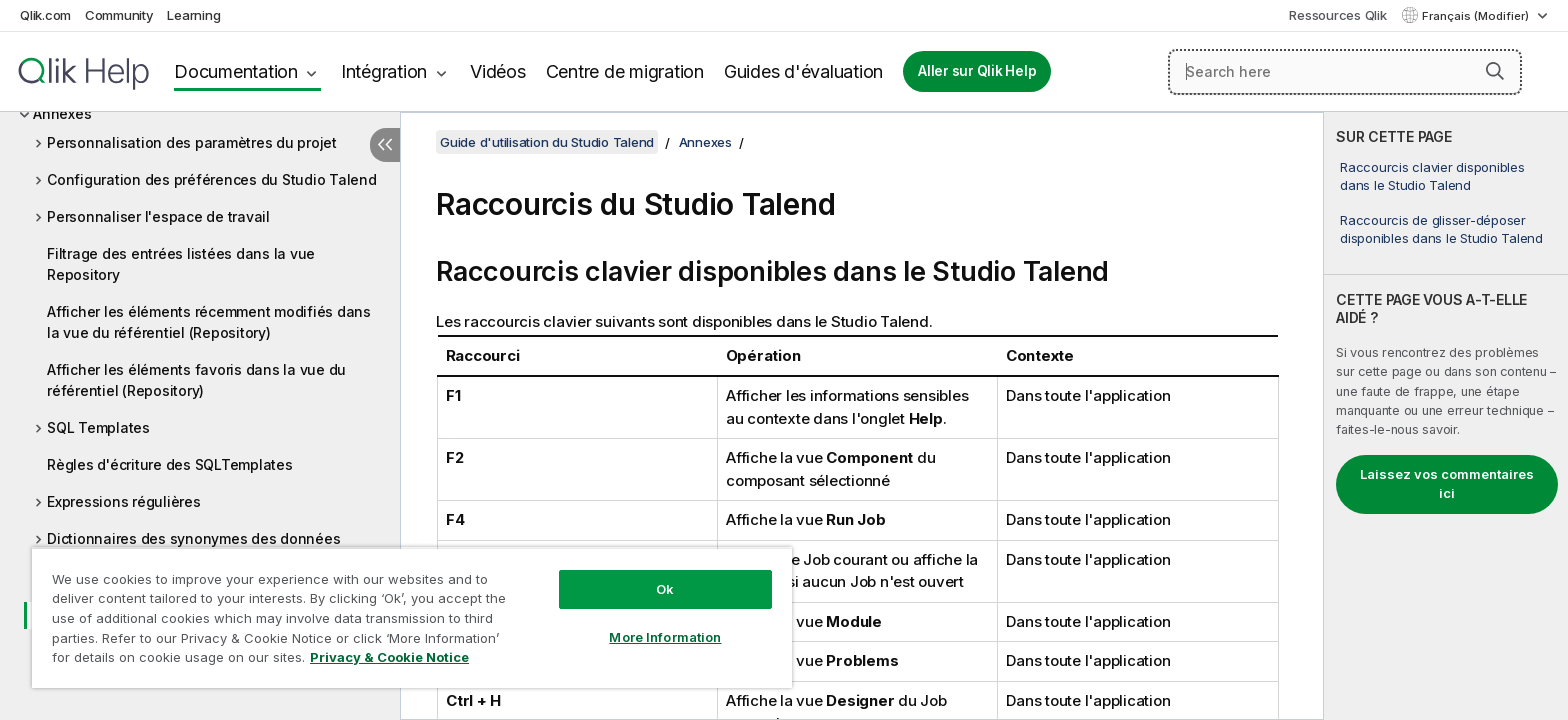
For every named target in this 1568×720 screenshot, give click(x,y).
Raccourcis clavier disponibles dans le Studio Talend (1432, 176)
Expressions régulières (124, 501)
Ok (665, 589)
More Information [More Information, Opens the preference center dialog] (665, 637)
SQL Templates (98, 427)
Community (119, 15)
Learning (193, 15)
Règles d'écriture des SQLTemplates (170, 464)
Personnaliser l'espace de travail (158, 216)
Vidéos (498, 71)
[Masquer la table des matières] (385, 145)
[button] (1495, 71)
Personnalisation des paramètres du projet (192, 142)
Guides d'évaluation (803, 71)
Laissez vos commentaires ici (1447, 484)
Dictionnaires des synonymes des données (193, 538)
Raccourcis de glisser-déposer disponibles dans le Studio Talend (1441, 229)
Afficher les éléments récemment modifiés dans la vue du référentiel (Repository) (209, 322)
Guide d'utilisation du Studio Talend (547, 142)
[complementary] (1446, 416)
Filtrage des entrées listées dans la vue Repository (181, 264)
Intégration (384, 71)
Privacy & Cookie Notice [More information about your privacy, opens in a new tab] (389, 657)
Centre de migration (625, 71)
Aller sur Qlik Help (977, 71)
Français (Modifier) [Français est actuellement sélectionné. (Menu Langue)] (1477, 16)
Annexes (62, 113)
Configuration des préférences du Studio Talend (212, 179)
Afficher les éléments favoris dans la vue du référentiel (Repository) (196, 380)
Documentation (236, 71)
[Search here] (1345, 72)
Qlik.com (45, 15)
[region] (412, 617)
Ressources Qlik (1337, 15)
